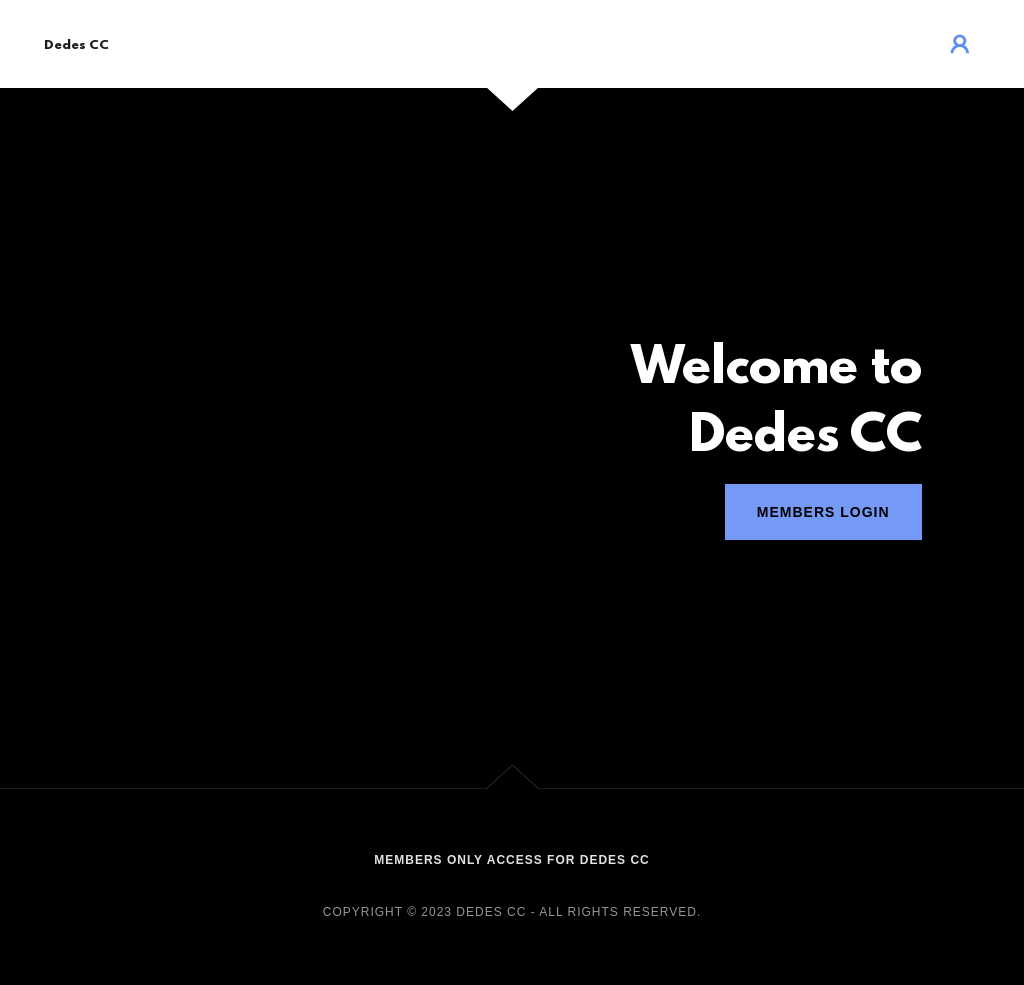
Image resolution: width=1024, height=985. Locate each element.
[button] (960, 44)
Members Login (823, 512)
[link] (76, 43)
